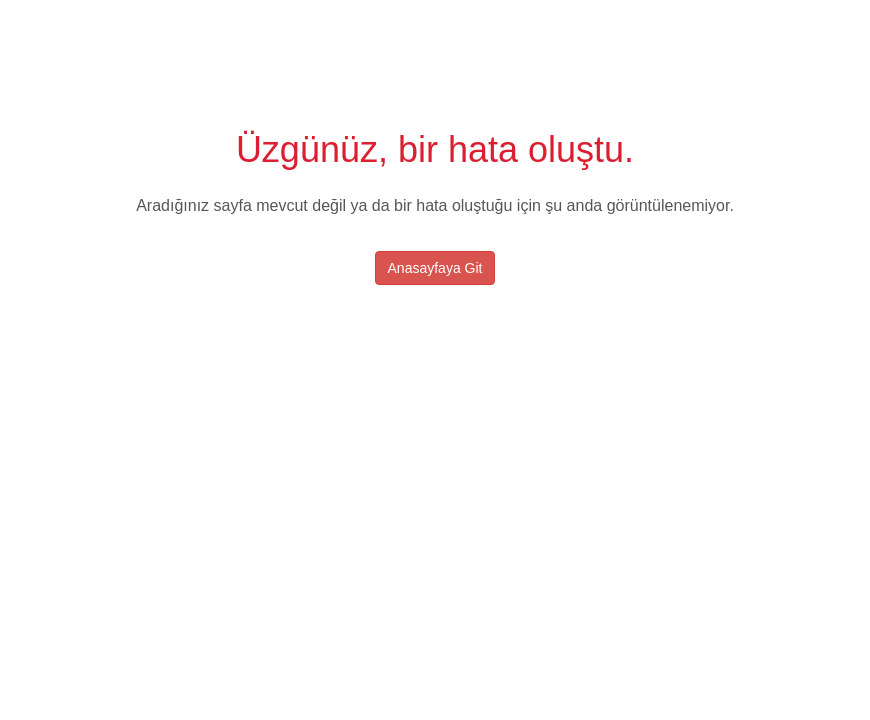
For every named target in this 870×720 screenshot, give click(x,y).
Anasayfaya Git (435, 268)
